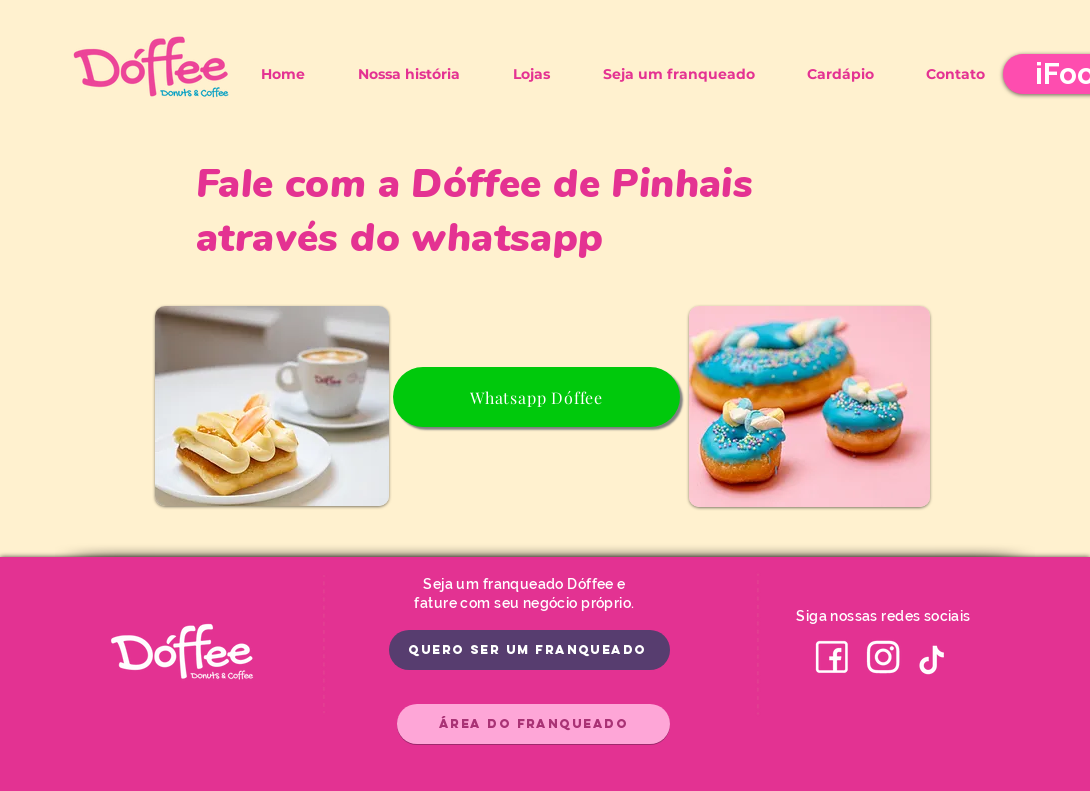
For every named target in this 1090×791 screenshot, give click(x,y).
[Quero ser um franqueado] (529, 650)
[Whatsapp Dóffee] (536, 397)
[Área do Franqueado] (533, 724)
